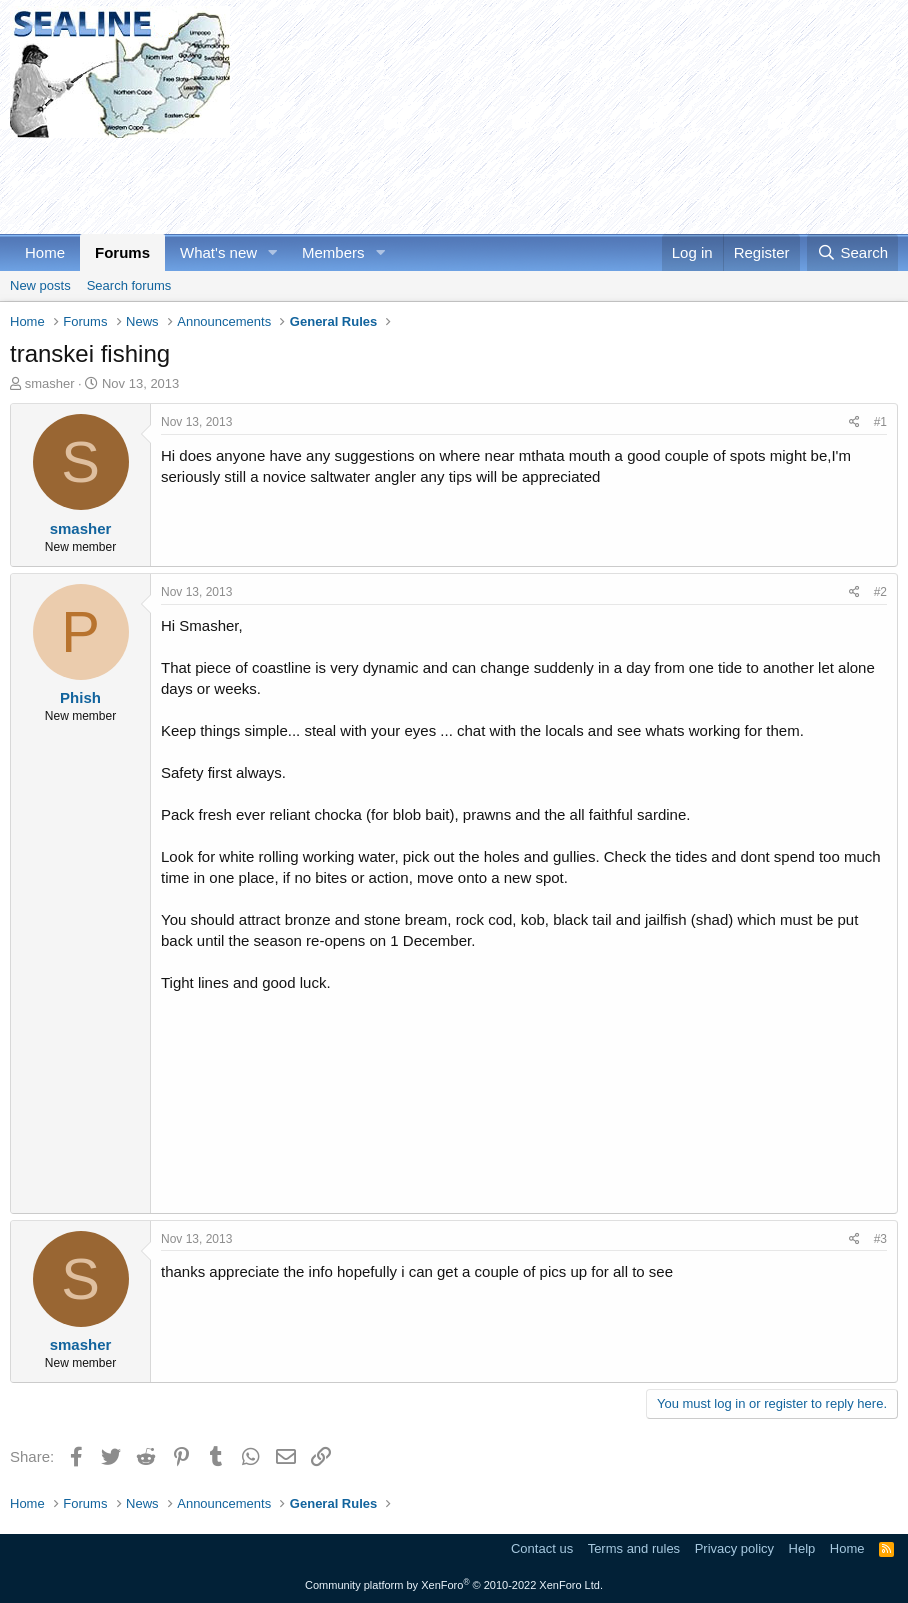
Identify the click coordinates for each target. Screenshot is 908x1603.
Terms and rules (634, 1548)
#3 (880, 1239)
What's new (218, 252)
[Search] (852, 252)
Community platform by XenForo (454, 1585)
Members (333, 252)
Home (45, 252)
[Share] (854, 422)
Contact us (542, 1548)
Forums (122, 252)
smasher (50, 383)
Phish (80, 697)
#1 (880, 422)
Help (802, 1548)
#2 (880, 592)
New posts (40, 285)
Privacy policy (734, 1548)
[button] (273, 252)
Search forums (129, 285)
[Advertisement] (374, 183)
